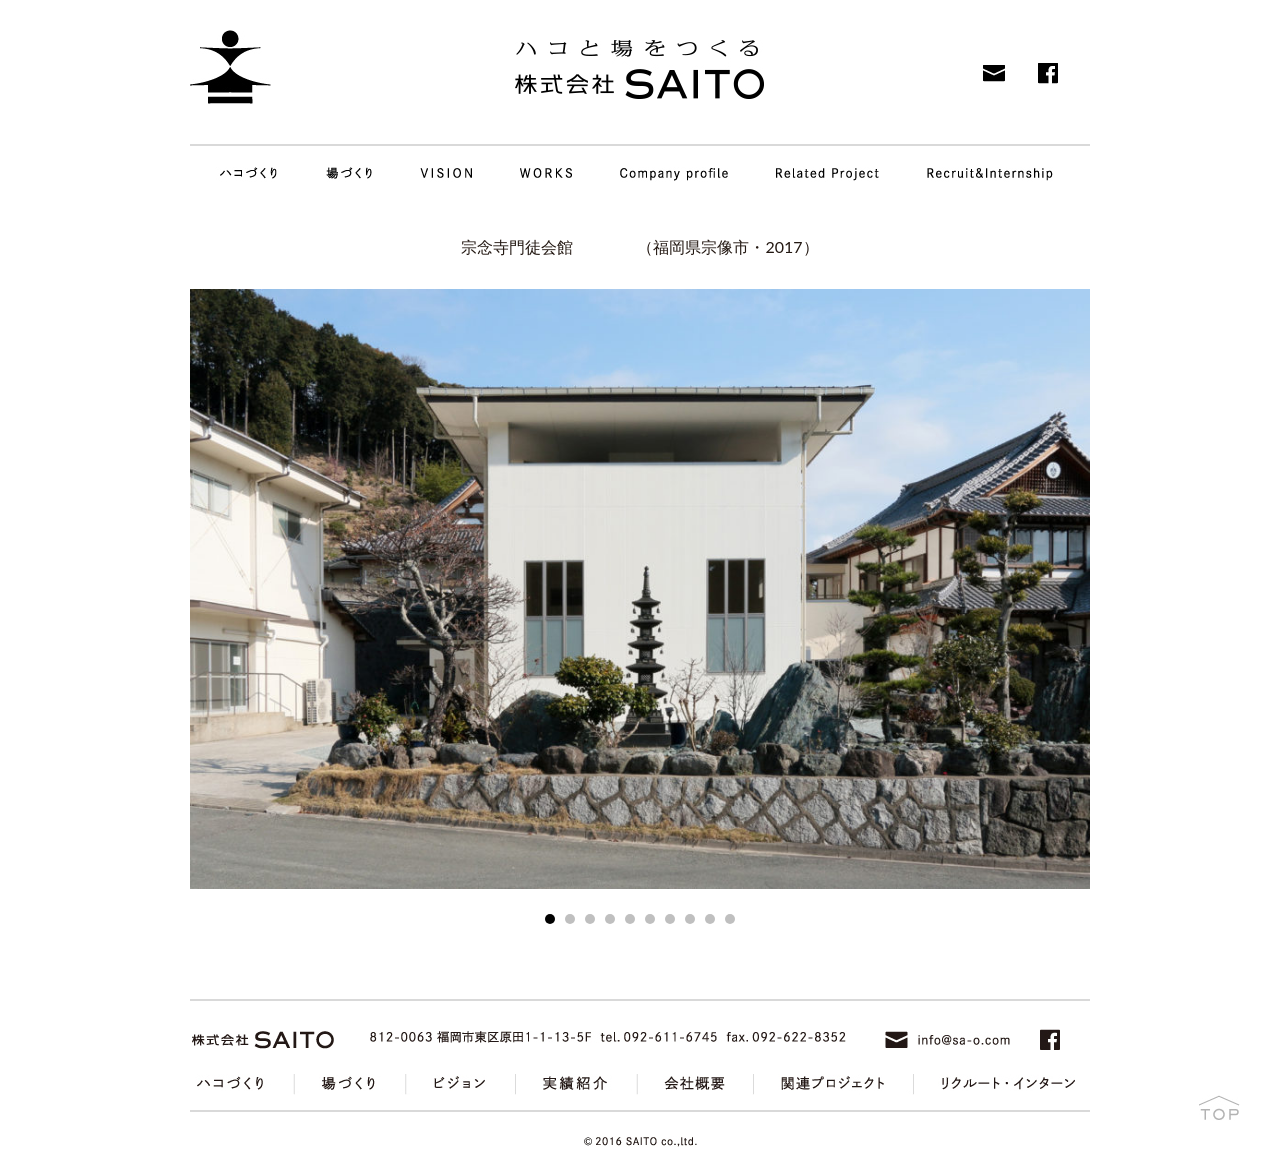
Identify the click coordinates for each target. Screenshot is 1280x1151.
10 (730, 919)
